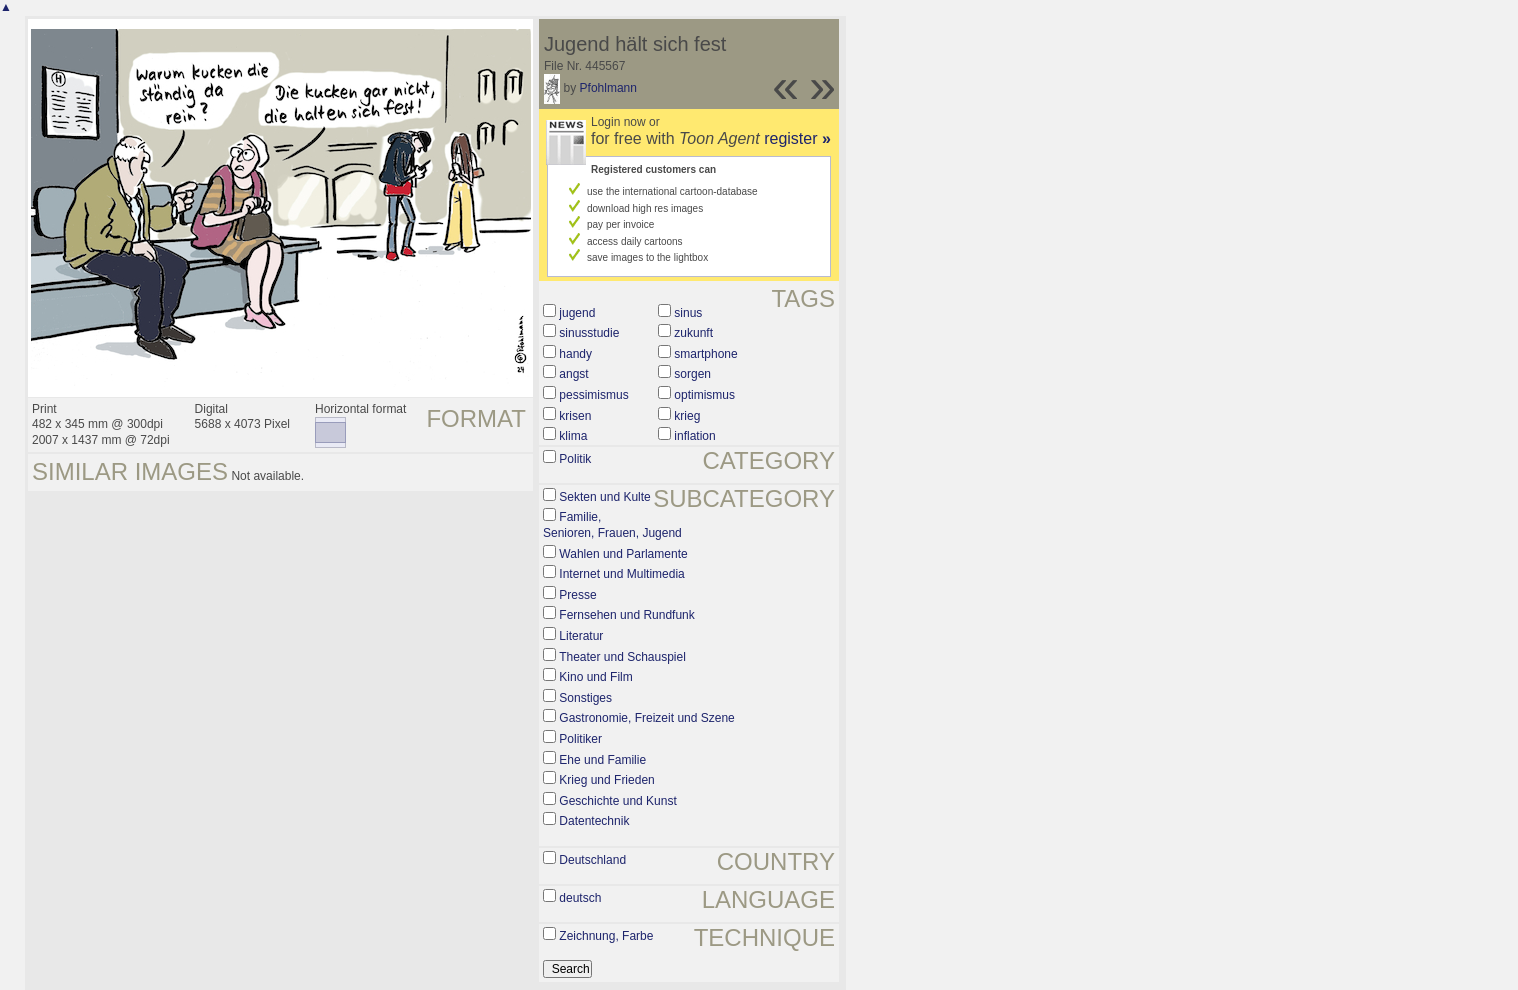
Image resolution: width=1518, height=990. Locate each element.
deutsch (580, 898)
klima (573, 436)
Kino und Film (595, 677)
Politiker (580, 739)
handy (575, 354)
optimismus (704, 395)
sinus (688, 313)
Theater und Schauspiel (622, 657)
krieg (687, 416)
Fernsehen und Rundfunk (626, 615)
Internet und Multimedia (621, 574)
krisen (575, 416)
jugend (577, 313)
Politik (575, 459)
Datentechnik (594, 821)
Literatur (581, 636)
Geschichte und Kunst (617, 801)
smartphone (705, 354)
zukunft (693, 333)
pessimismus (593, 395)
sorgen (692, 374)
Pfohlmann (608, 88)
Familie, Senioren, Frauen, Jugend (612, 525)
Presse (577, 595)
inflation (694, 436)
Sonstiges (585, 698)
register (797, 138)
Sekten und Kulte (604, 497)
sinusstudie (589, 333)
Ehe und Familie (602, 760)
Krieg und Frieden (606, 780)
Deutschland (592, 860)
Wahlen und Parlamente (623, 554)
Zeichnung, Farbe (606, 936)
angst (573, 374)
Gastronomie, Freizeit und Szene (646, 718)
